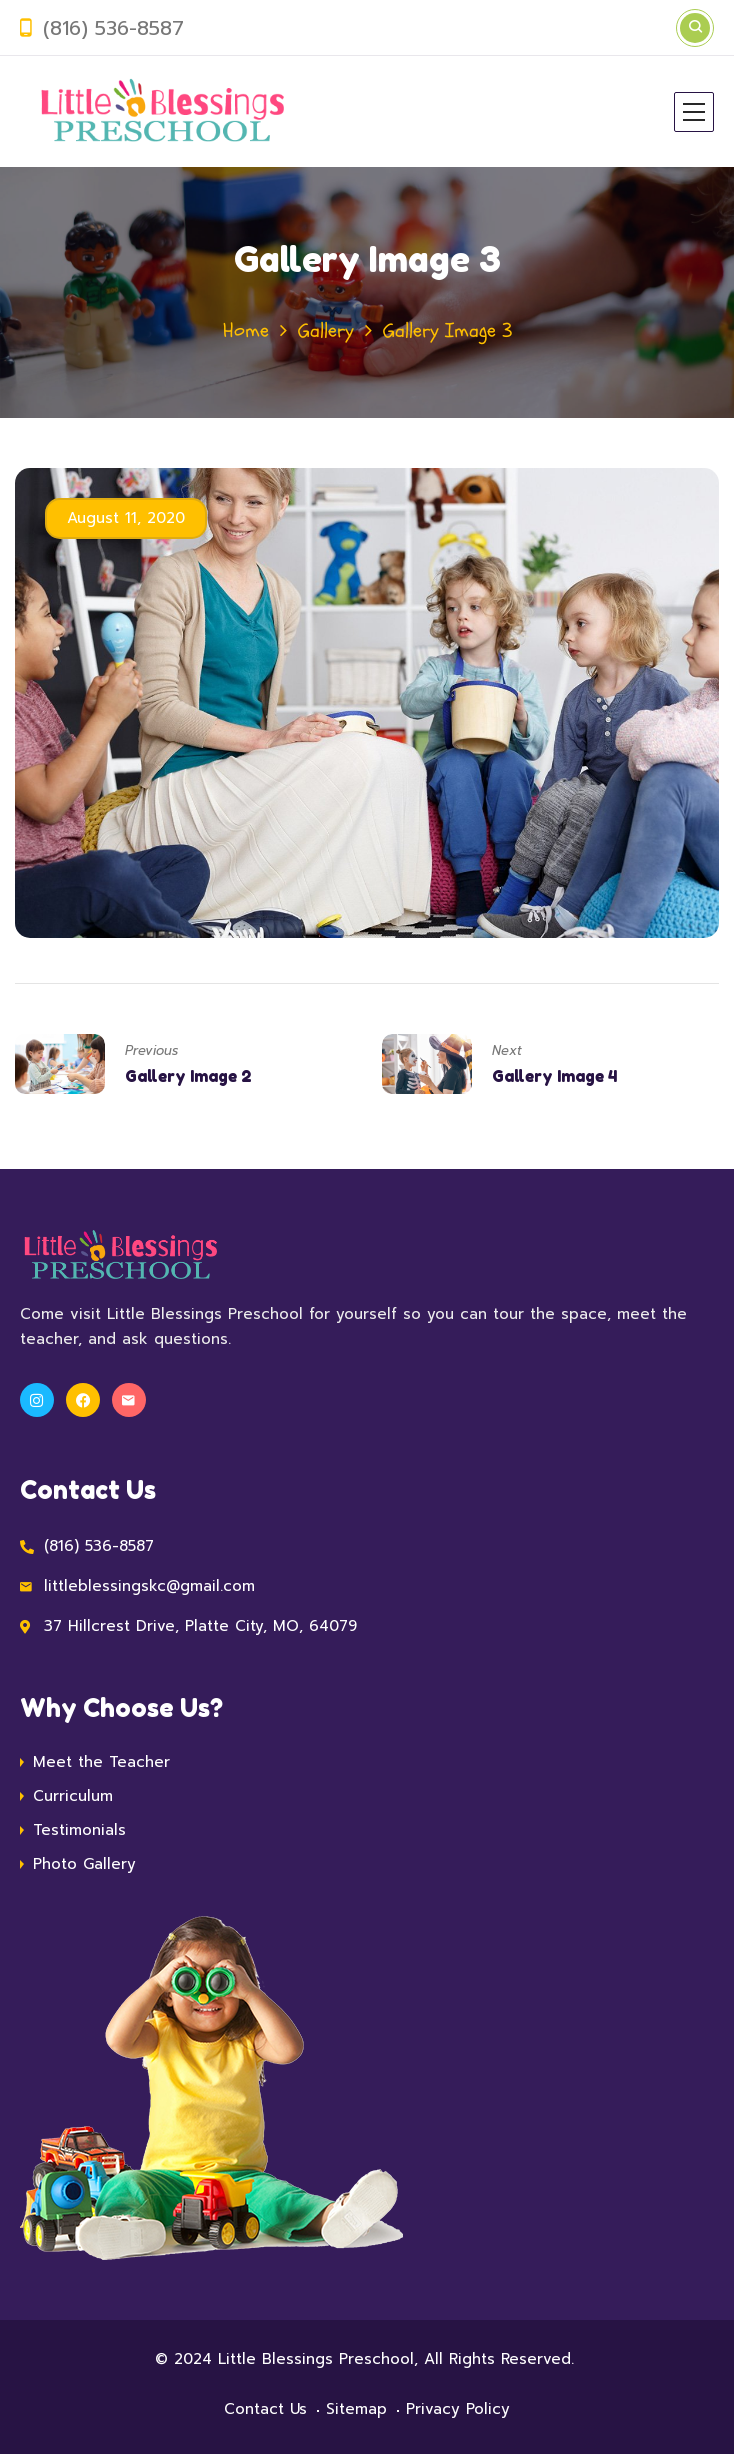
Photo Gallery (84, 1864)
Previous (151, 1050)
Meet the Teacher (101, 1762)
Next (507, 1050)
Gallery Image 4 (554, 1076)
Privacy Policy (458, 2409)
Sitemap (356, 2409)
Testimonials (79, 1830)
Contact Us (265, 2409)
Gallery (326, 330)
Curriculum (73, 1796)
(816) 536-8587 (113, 28)
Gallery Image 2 (188, 1076)
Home (246, 330)
